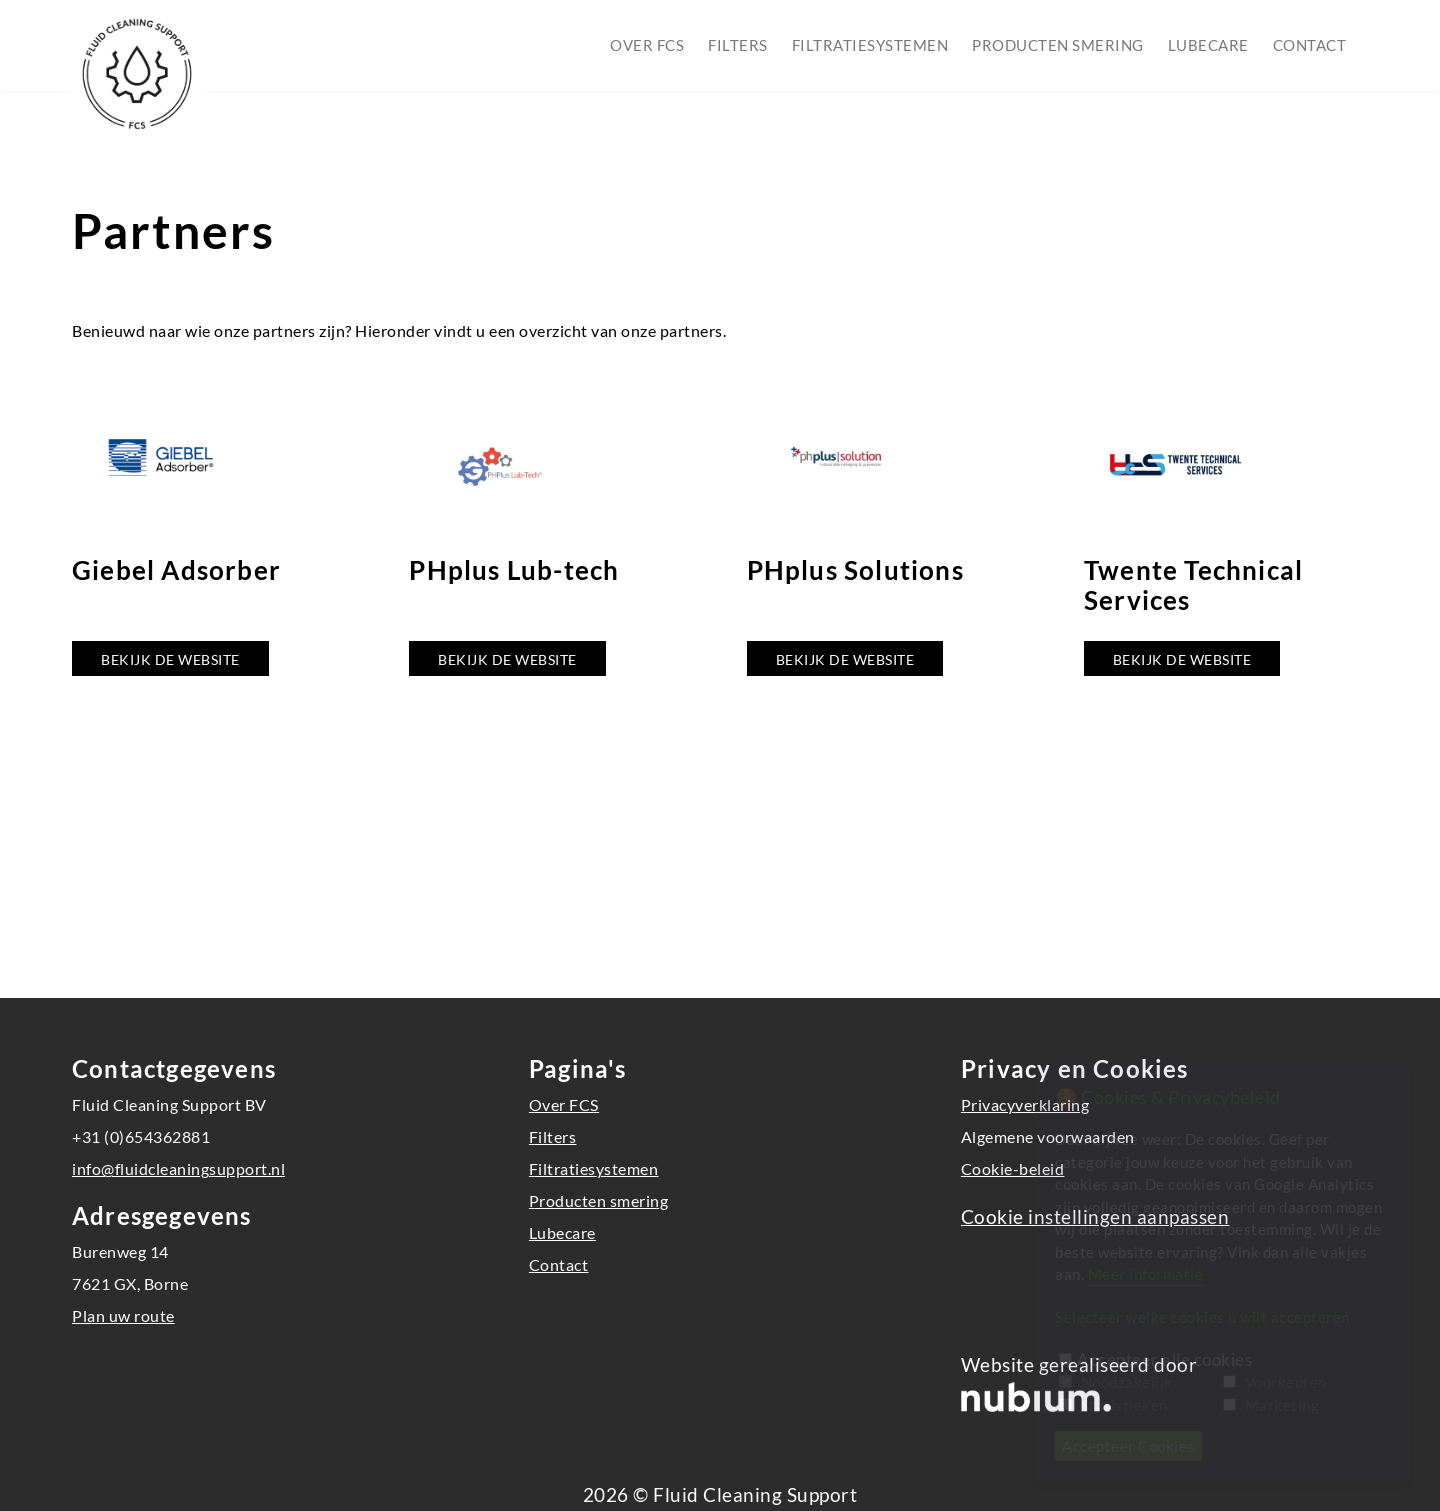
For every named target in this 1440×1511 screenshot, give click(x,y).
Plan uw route (123, 1315)
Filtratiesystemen (870, 45)
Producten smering (1058, 45)
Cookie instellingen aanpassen (1095, 1217)
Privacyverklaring (1025, 1104)
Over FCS (647, 45)
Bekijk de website (170, 659)
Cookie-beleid (1013, 1168)
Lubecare (1208, 45)
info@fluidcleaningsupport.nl (178, 1168)
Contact (1310, 45)
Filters (738, 45)
